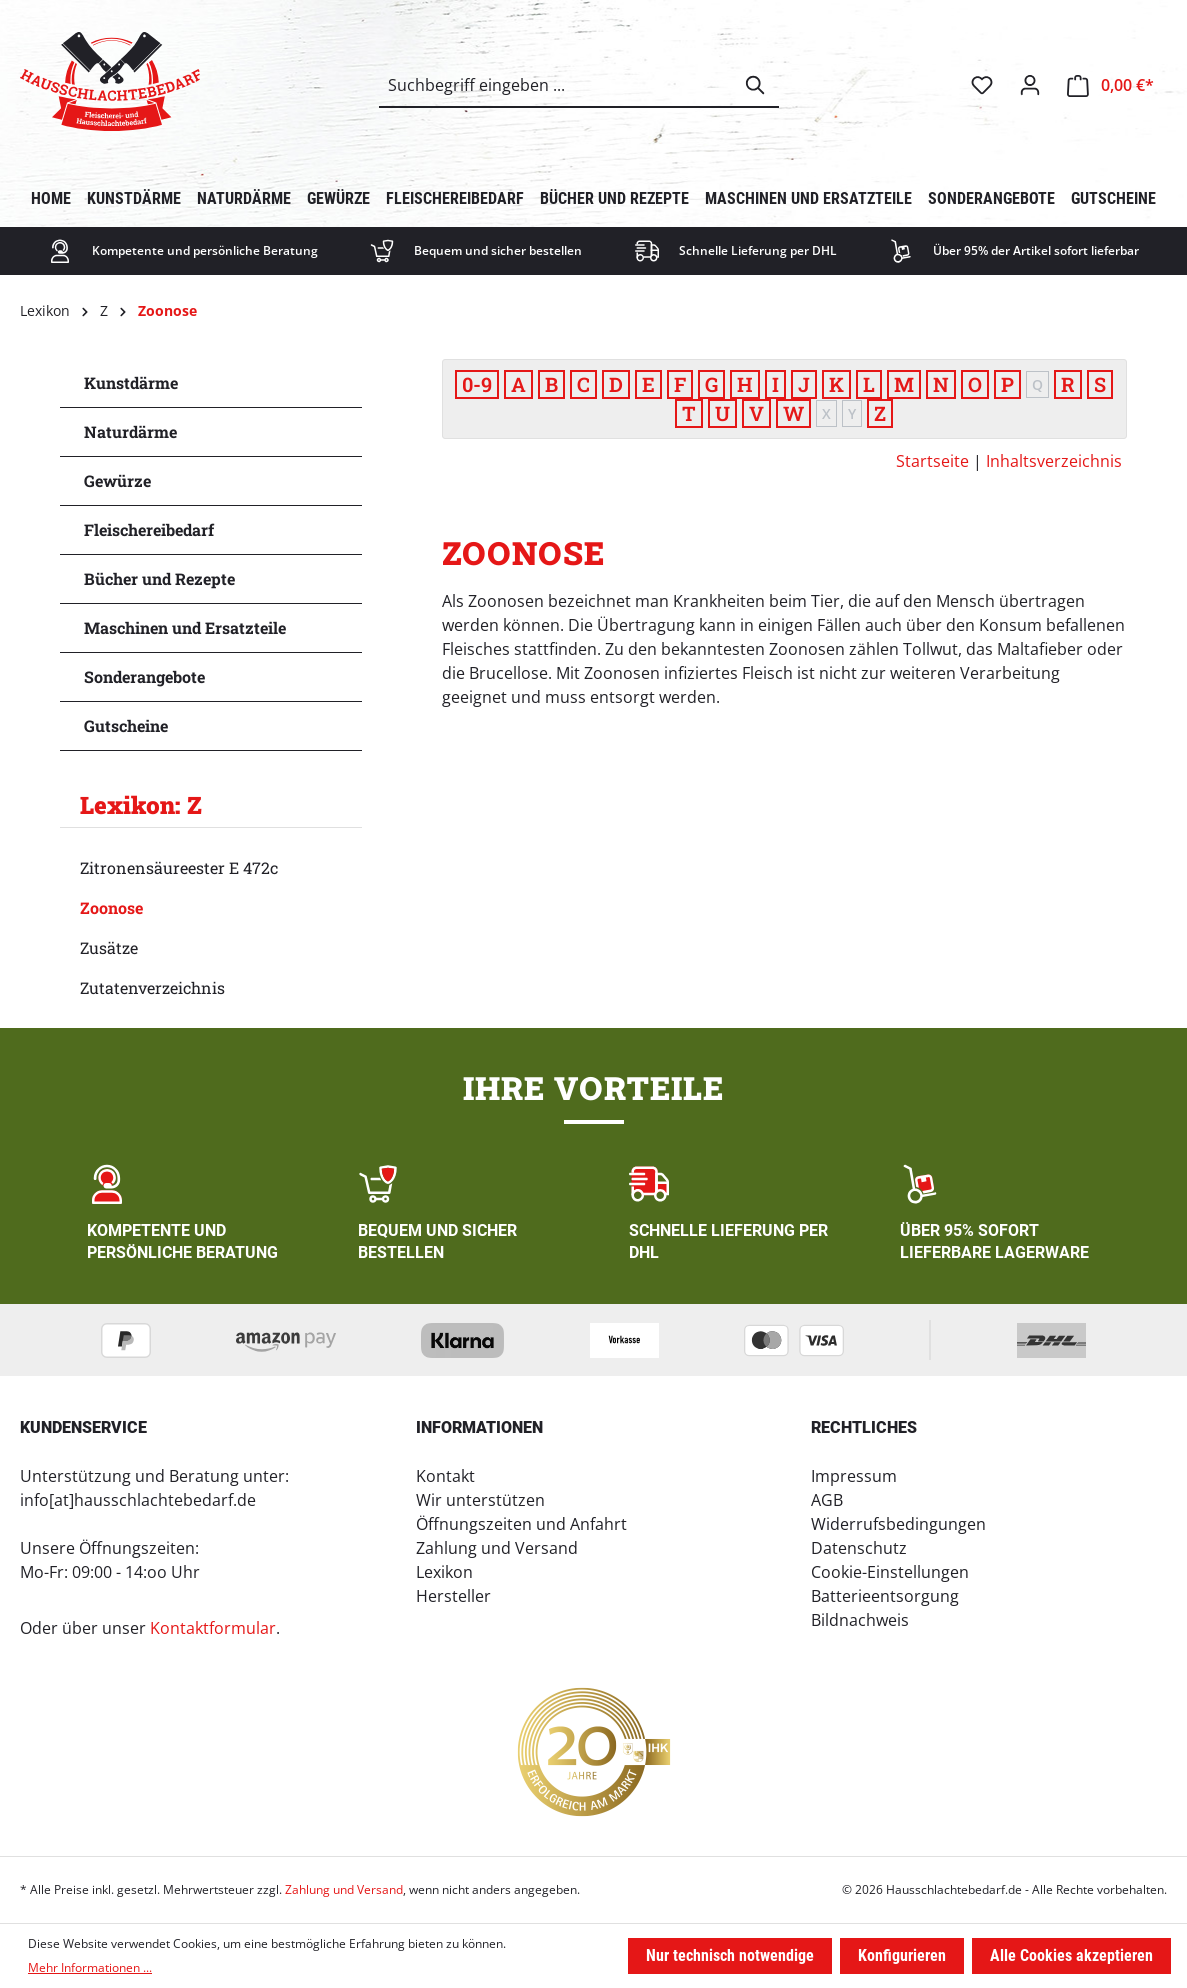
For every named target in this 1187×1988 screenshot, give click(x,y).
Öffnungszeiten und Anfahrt (521, 1524)
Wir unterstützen (480, 1500)
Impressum (854, 1476)
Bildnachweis (860, 1620)
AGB (827, 1500)
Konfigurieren (902, 1955)
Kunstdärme (131, 382)
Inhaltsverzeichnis (1054, 461)
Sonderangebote (144, 676)
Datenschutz (859, 1548)
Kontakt (445, 1476)
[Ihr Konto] (1030, 85)
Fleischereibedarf (149, 529)
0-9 (477, 384)
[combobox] (556, 85)
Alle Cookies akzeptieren (1071, 1955)
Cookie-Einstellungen (890, 1572)
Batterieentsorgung (885, 1596)
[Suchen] (756, 85)
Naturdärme (130, 431)
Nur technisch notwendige (730, 1955)
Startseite (932, 461)
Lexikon (444, 1572)
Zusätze (109, 947)
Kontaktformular (213, 1628)
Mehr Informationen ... (90, 1967)
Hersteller (453, 1596)
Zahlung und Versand (497, 1548)
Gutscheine (126, 725)
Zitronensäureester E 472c (179, 867)
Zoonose (111, 907)
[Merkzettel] (982, 85)
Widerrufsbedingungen (898, 1524)
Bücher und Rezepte (159, 578)
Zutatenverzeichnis (152, 987)
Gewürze (117, 480)
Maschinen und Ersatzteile (185, 627)
